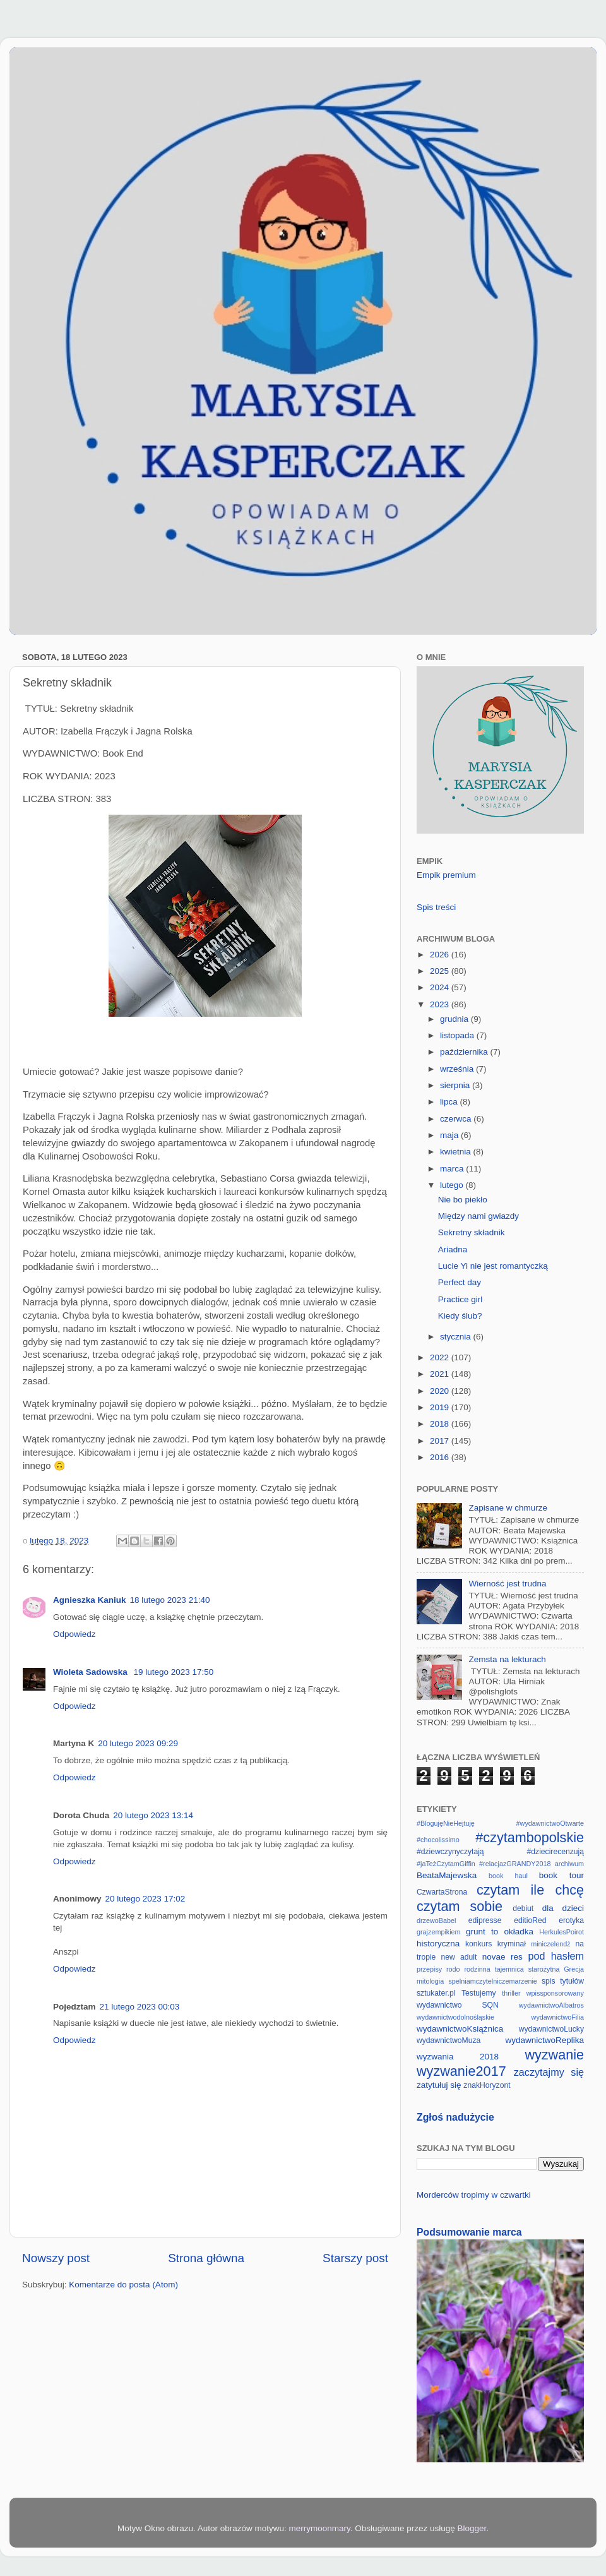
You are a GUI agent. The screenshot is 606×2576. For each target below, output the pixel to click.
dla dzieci (563, 1908)
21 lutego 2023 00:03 (140, 2006)
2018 (440, 1424)
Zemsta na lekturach (506, 1659)
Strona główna (206, 2258)
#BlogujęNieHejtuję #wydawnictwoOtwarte (500, 1823)
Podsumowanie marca (469, 2232)
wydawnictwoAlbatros (551, 2005)
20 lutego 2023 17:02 (145, 1898)
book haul (508, 1875)
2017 (440, 1441)
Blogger (471, 2528)
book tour (561, 1875)
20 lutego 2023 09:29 (138, 1743)
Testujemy (478, 1993)
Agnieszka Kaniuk (89, 1600)
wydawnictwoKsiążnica (460, 2029)
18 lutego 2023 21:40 (170, 1600)
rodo (453, 1969)
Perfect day (459, 1282)
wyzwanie (554, 2055)
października (465, 1052)
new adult (459, 1957)
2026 (440, 954)
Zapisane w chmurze (507, 1508)
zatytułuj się (439, 2085)
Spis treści (436, 907)
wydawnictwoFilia (558, 2017)
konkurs (478, 1943)
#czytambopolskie (529, 1837)
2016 (440, 1457)
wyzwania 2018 (458, 2056)
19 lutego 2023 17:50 (173, 1672)
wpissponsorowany (555, 1993)
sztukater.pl (436, 1993)
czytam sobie (459, 1906)
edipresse (485, 1920)
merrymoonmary (319, 2528)
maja (450, 1135)
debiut (523, 1908)
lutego (453, 1185)
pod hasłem (556, 1956)
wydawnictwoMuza (448, 2040)
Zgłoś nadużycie (455, 2117)
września (458, 1069)
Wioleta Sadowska (91, 1672)
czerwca (456, 1118)
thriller (511, 1993)
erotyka (571, 1920)
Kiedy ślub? (460, 1316)
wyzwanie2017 (461, 2071)
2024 (440, 987)
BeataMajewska (447, 1875)
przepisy (429, 1969)
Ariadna (453, 1249)
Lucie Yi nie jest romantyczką (493, 1266)
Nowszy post (56, 2258)
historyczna (438, 1943)
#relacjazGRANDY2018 (514, 1863)
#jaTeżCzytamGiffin (446, 1863)
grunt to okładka (499, 1931)
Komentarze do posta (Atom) (123, 2284)
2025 (440, 971)
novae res (502, 1957)
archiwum (569, 1863)
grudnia (455, 1019)
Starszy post (355, 2258)
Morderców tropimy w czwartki (474, 2195)
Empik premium (446, 875)
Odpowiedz (74, 1634)
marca (453, 1168)
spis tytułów (563, 1981)
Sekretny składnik (471, 1232)
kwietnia (456, 1151)
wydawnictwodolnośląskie (455, 2017)
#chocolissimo (438, 1839)
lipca (450, 1101)
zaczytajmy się (549, 2072)
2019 (440, 1407)
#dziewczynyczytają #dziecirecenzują (500, 1851)
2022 (440, 1357)
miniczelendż (550, 1944)
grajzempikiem (439, 1932)
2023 (440, 1004)
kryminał (511, 1943)
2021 (440, 1374)
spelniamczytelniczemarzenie (492, 1981)
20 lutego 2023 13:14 (153, 1815)
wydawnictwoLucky (551, 2029)
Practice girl (460, 1299)
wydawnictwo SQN (458, 2005)
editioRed (530, 1920)
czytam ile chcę (530, 1890)
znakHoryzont (486, 2085)
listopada (458, 1035)
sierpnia (456, 1085)
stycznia (456, 1336)
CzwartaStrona (442, 1892)
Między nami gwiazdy (478, 1216)
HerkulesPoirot (561, 1932)
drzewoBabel (436, 1920)
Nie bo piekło (462, 1199)
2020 (440, 1391)
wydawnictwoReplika (544, 2040)
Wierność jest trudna (507, 1583)
